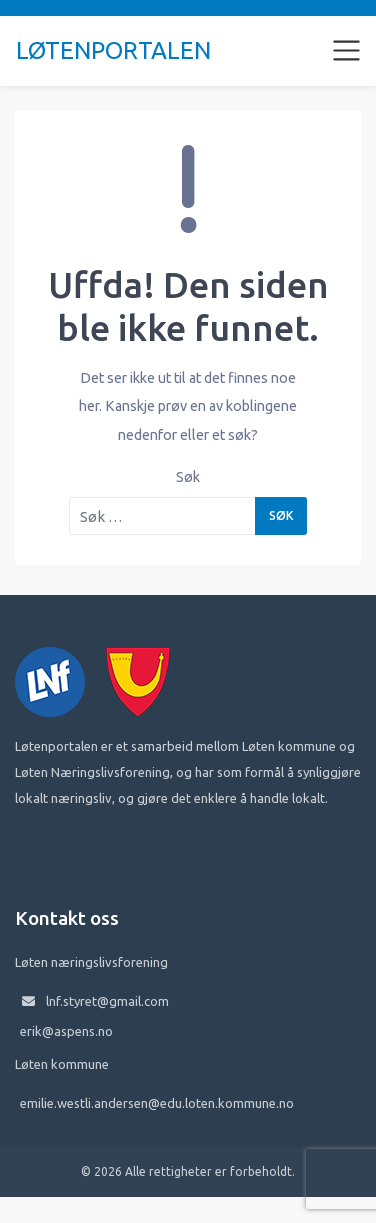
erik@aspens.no (66, 1031)
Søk (188, 477)
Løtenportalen (113, 50)
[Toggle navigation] (347, 51)
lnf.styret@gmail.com (107, 1001)
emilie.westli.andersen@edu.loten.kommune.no (157, 1103)
